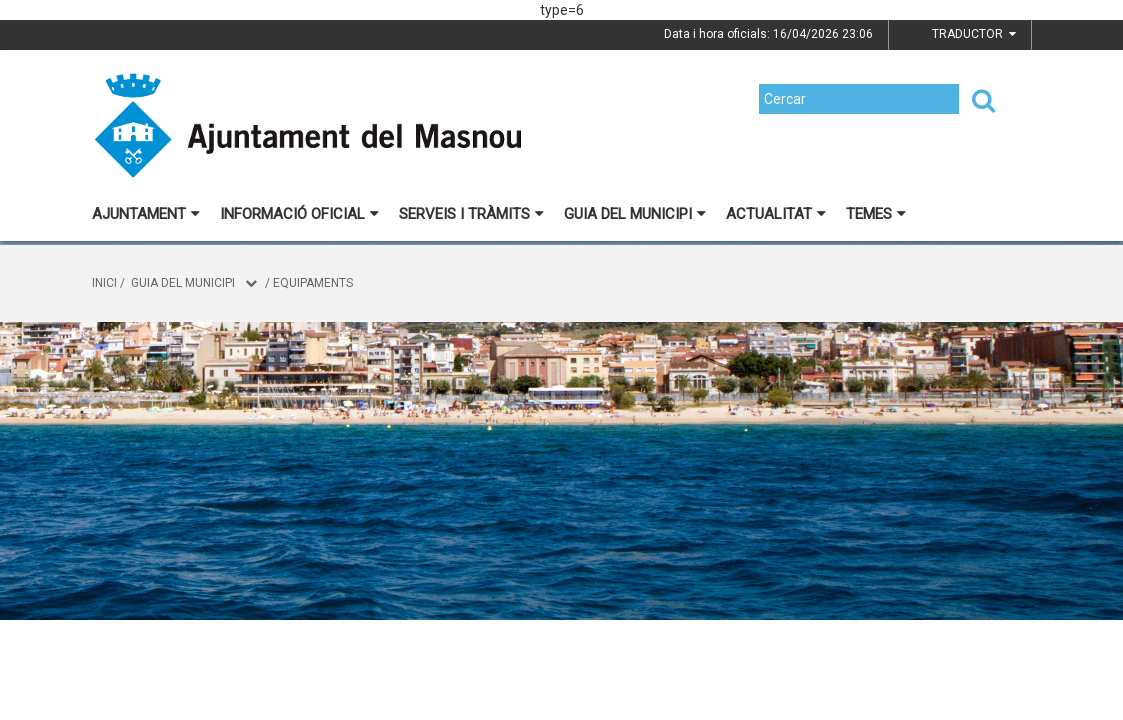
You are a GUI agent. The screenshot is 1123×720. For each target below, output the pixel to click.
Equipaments (313, 283)
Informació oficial (299, 214)
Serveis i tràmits (471, 214)
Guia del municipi (635, 214)
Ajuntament (146, 214)
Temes (876, 214)
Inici (104, 283)
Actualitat (776, 214)
